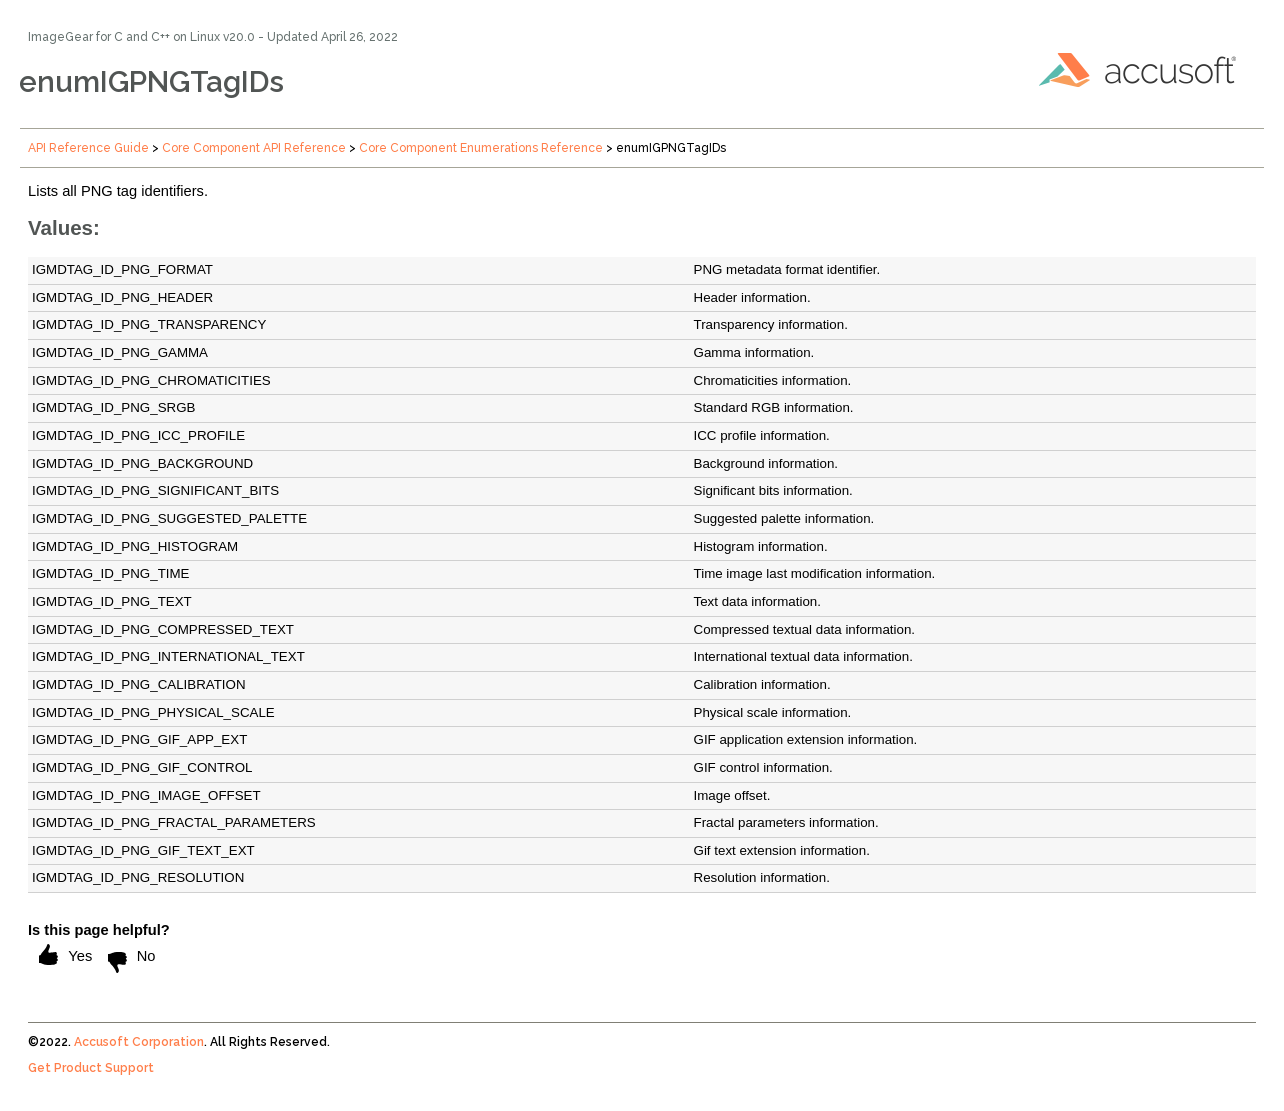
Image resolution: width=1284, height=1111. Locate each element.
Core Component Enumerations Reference (481, 148)
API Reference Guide (88, 148)
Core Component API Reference (254, 148)
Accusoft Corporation (139, 1042)
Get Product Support (91, 1068)
